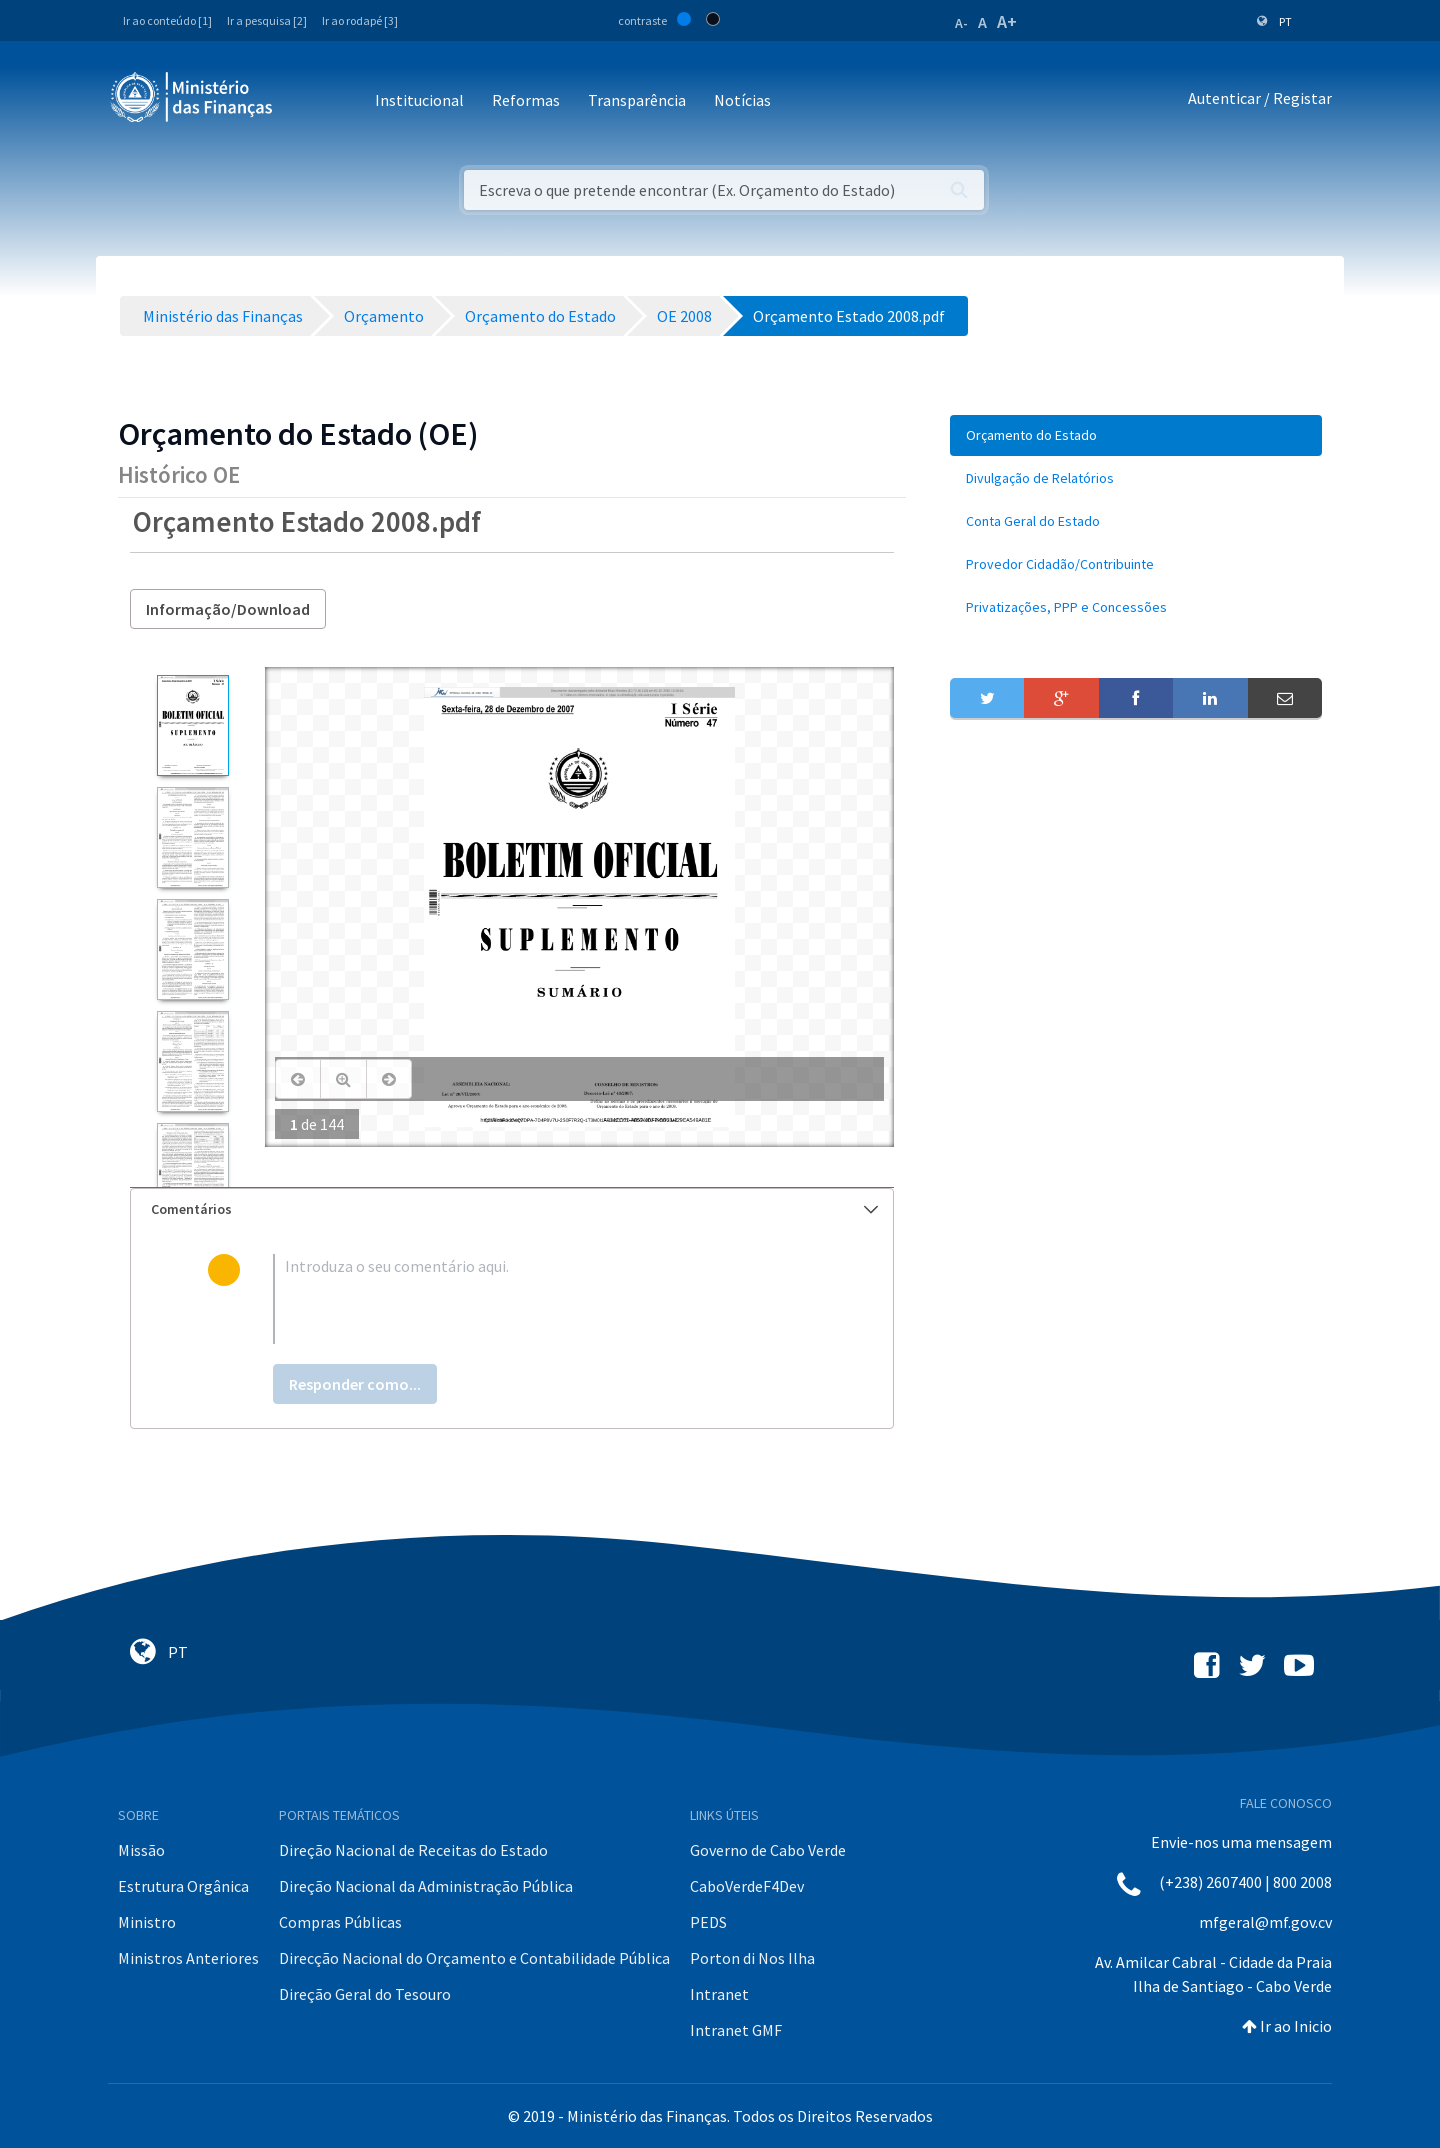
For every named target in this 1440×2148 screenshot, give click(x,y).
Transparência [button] (637, 100)
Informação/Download (228, 609)
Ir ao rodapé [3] (360, 20)
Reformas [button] (526, 100)
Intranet (719, 1994)
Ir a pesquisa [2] (267, 20)
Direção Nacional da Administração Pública (426, 1886)
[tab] (512, 1209)
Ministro (147, 1922)
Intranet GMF (736, 2030)
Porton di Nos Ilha (752, 1958)
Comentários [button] (514, 1209)
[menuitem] (1136, 435)
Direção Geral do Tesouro (365, 1994)
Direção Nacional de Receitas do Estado (413, 1850)
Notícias (742, 100)
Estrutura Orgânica (183, 1886)
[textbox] (544, 1299)
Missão (141, 1850)
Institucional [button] (419, 100)
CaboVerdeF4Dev (747, 1886)
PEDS (708, 1922)
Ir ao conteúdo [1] (167, 20)
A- (961, 23)
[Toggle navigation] (304, 101)
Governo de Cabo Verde (768, 1850)
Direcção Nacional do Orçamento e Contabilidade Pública (474, 1958)
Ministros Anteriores (188, 1958)
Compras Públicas (340, 1922)
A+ (1007, 21)
